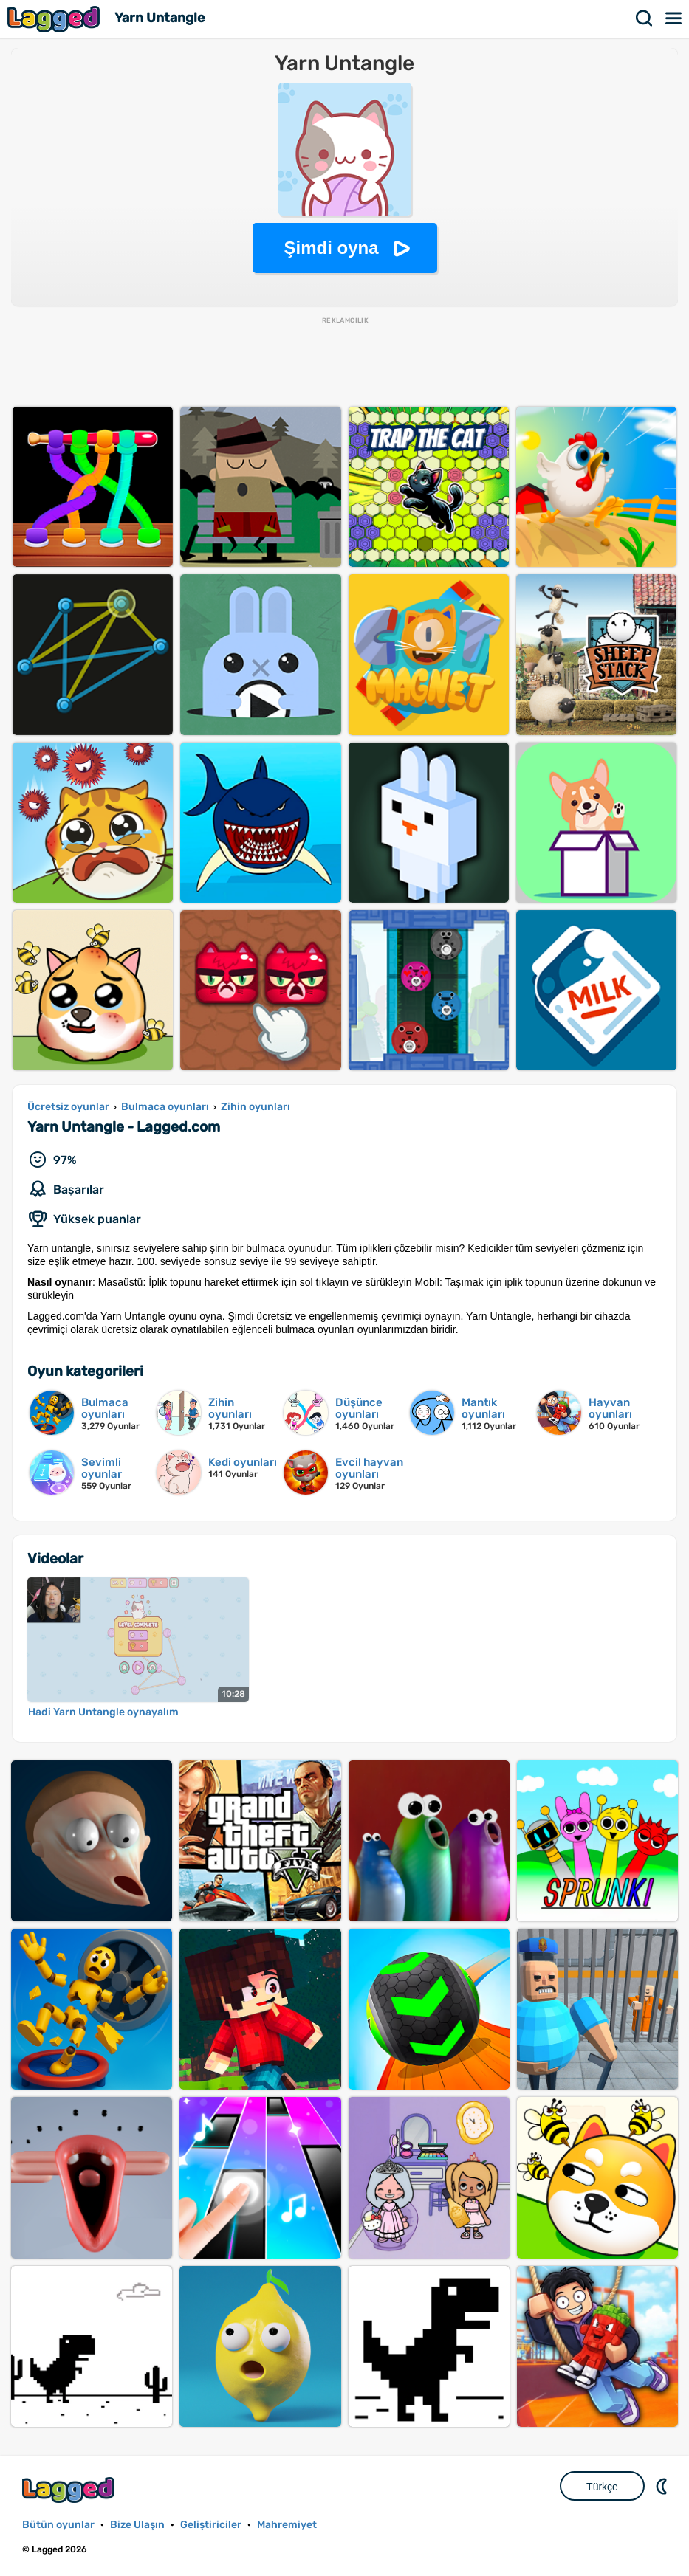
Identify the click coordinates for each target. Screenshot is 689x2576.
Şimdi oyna (331, 248)
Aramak (644, 18)
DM (663, 2486)
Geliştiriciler (210, 2524)
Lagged (55, 19)
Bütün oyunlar (58, 2524)
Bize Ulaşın (137, 2524)
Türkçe (602, 2487)
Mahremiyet (287, 2524)
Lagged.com (70, 2490)
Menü (674, 18)
